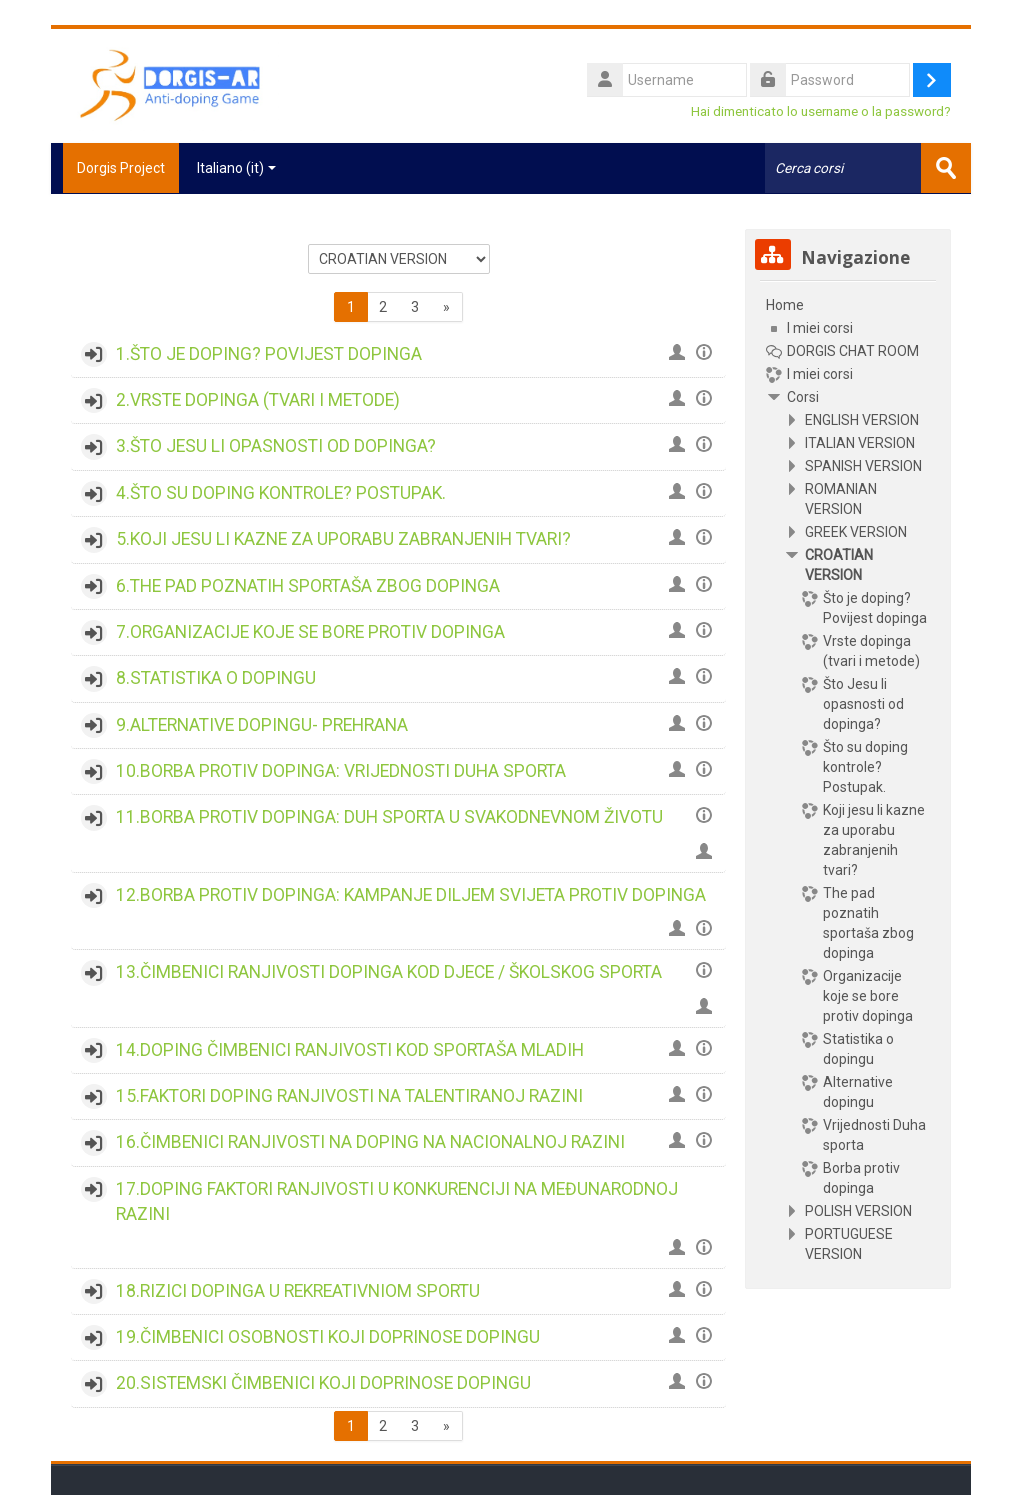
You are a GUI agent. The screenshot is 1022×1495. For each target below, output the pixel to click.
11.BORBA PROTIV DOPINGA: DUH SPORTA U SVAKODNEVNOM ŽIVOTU (389, 816)
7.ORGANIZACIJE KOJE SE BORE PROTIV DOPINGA (310, 631)
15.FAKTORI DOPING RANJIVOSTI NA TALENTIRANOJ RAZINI (349, 1095)
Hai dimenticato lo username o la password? (821, 111)
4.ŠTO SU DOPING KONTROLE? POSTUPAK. (281, 492)
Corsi (803, 396)
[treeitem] (848, 778)
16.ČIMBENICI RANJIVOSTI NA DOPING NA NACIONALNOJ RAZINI (370, 1141)
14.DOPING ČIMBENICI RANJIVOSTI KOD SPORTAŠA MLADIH (350, 1048)
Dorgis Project (115, 168)
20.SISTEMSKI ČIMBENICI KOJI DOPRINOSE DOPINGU (323, 1382)
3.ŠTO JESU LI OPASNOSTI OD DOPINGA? (276, 445)
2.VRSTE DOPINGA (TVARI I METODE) (258, 399)
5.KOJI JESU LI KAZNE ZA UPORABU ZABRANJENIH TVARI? (343, 538)
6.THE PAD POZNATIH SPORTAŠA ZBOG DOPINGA (308, 584)
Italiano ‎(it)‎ (236, 168)
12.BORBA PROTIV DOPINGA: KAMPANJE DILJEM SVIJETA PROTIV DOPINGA (411, 894)
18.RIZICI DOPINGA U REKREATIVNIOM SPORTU (298, 1290)
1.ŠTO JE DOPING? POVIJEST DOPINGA (269, 353)
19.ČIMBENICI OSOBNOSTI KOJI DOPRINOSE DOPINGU (328, 1336)
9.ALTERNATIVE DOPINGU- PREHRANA (262, 724)
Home (785, 304)
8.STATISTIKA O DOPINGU (216, 677)
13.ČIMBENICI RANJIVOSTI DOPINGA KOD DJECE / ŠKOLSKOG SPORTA (389, 971)
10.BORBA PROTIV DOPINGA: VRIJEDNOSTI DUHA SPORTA (341, 770)
